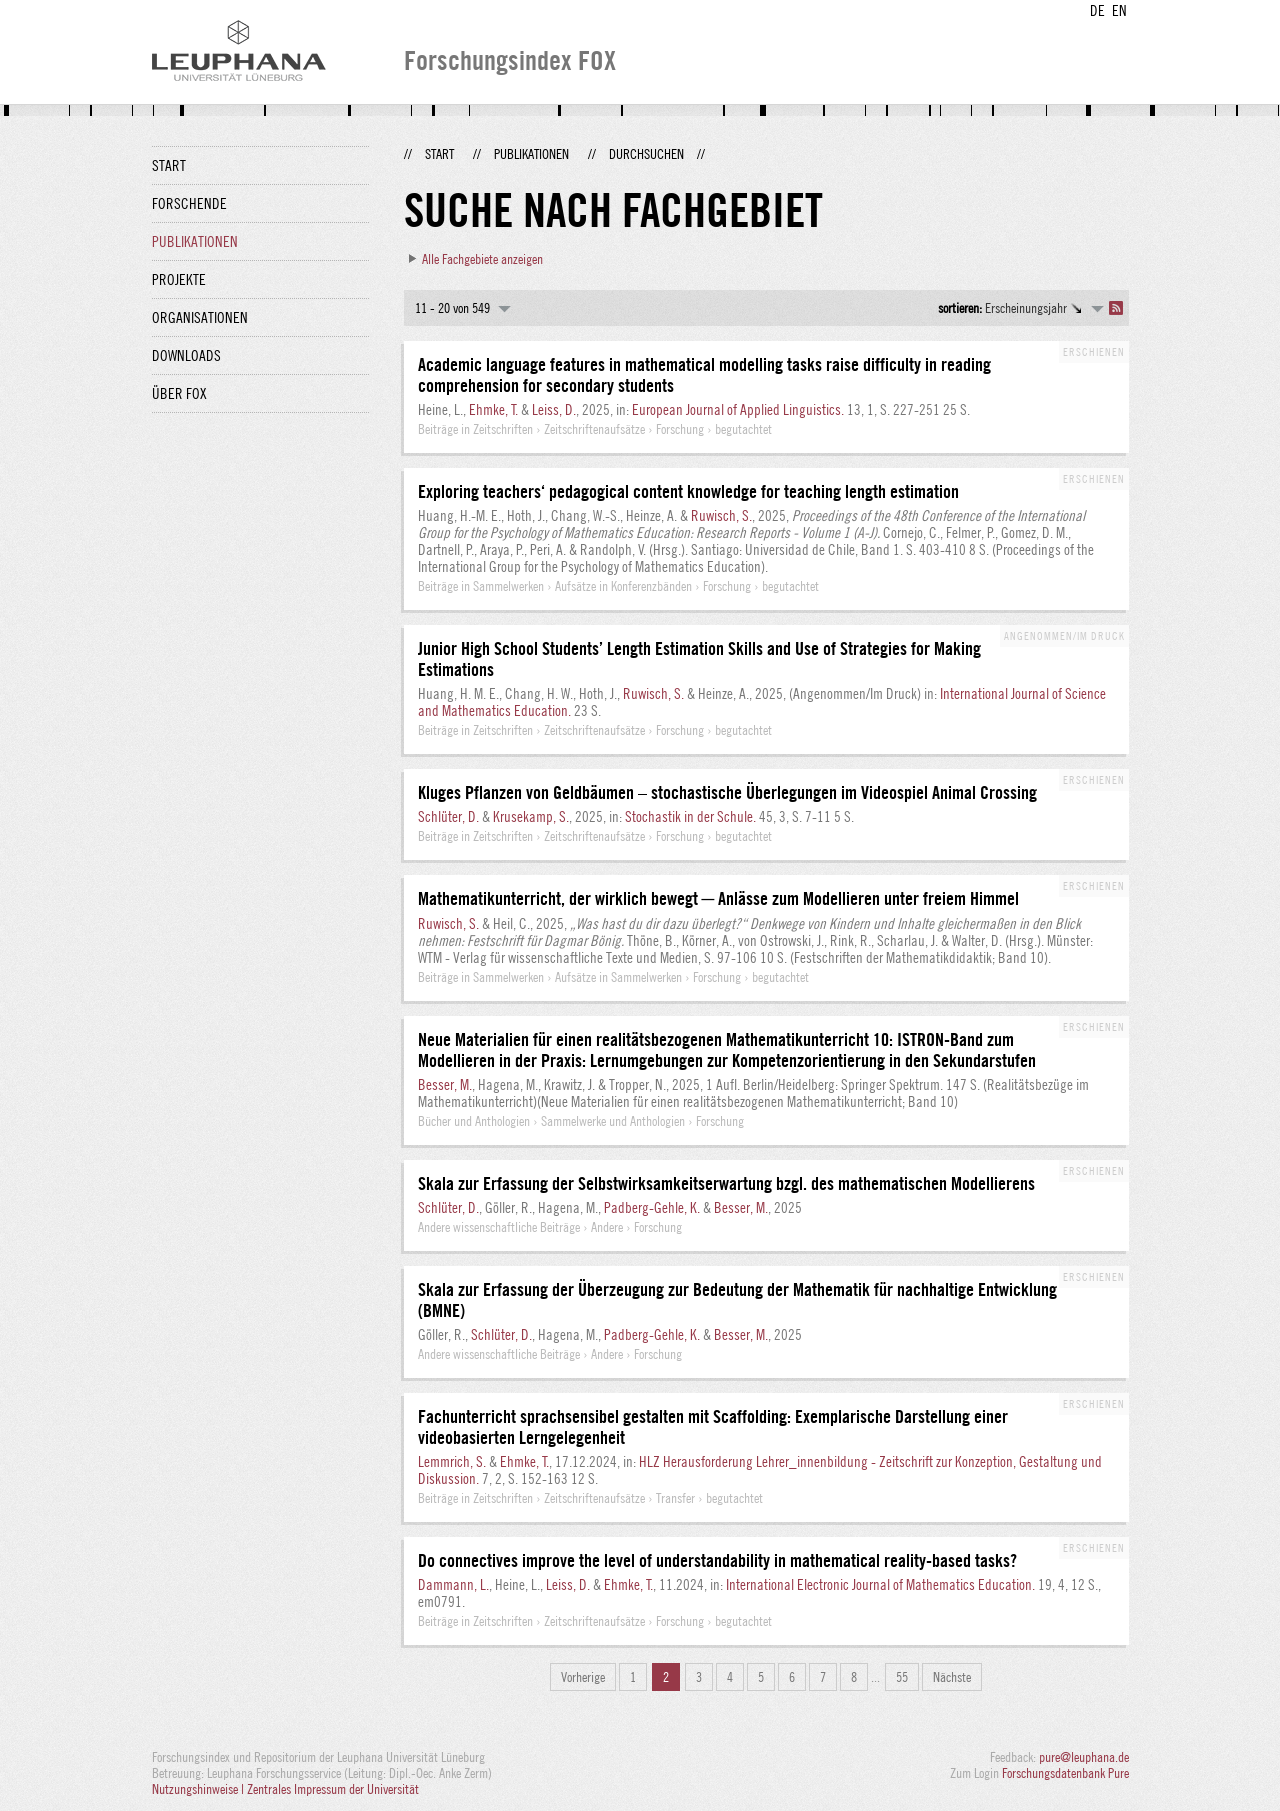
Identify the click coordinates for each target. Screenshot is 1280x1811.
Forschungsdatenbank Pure (1065, 1773)
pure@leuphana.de (1084, 1757)
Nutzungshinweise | (199, 1789)
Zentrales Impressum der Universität (333, 1789)
